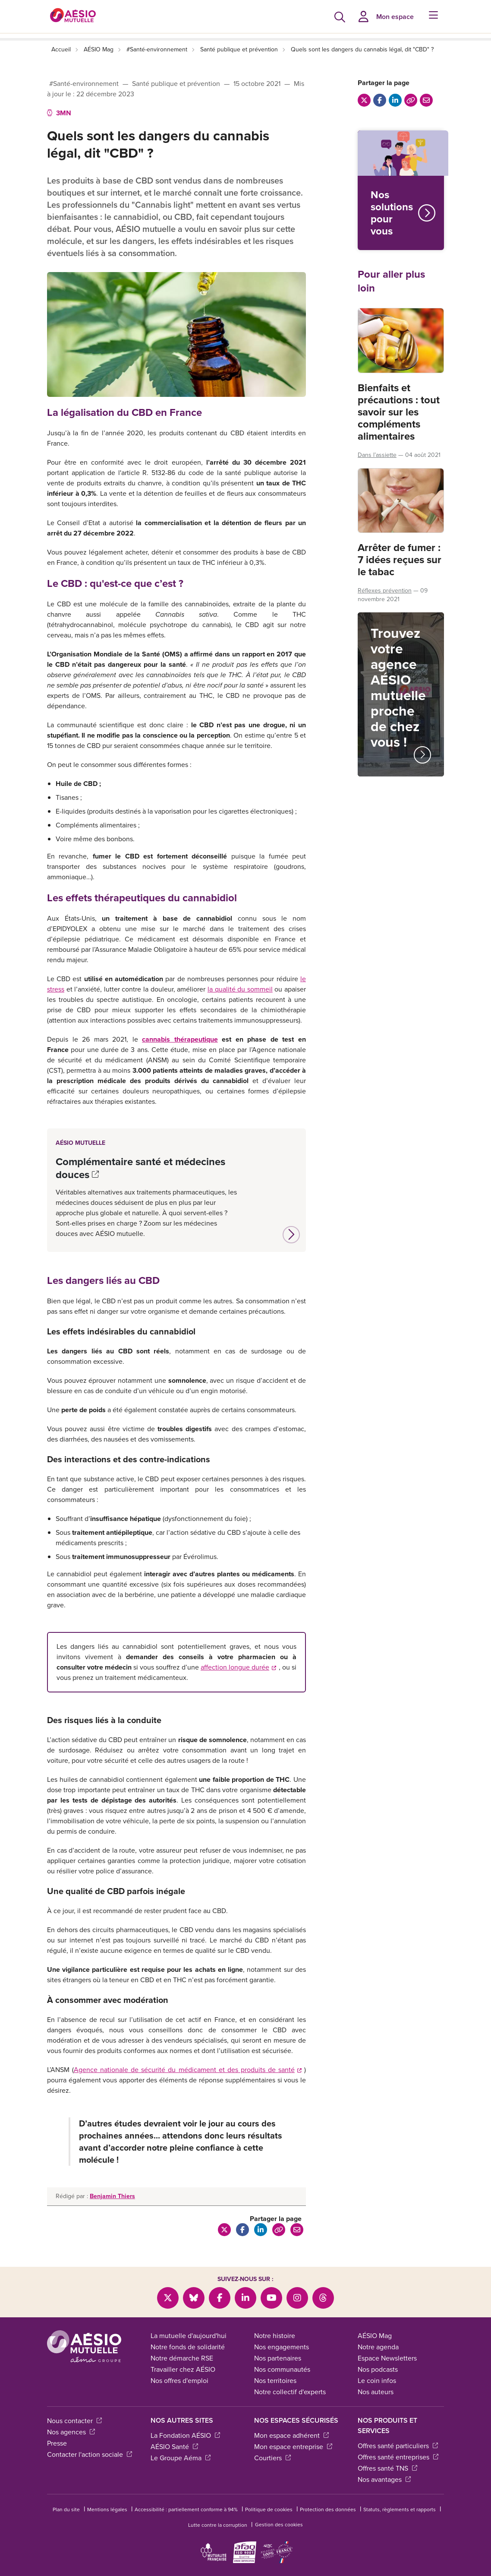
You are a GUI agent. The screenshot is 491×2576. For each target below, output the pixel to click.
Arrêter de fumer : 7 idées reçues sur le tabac (399, 560)
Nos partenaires (277, 2358)
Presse (57, 2443)
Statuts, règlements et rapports (399, 2509)
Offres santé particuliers (398, 2446)
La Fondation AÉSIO (185, 2435)
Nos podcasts (378, 2369)
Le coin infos (377, 2381)
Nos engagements (281, 2347)
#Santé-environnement (156, 49)
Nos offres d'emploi (179, 2381)
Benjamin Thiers (112, 2196)
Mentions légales (107, 2509)
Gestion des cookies (279, 2524)
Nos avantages (384, 2479)
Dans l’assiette (377, 454)
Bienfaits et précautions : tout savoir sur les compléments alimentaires (399, 412)
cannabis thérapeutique (180, 1039)
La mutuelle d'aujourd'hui (189, 2336)
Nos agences (71, 2432)
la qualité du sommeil (240, 989)
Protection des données (328, 2509)
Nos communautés (282, 2369)
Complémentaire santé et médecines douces (140, 1168)
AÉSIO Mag (98, 49)
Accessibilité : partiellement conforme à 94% (186, 2509)
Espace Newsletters (387, 2358)
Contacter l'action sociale (89, 2454)
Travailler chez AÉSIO (183, 2369)
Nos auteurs (375, 2392)
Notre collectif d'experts (290, 2392)
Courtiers (272, 2458)
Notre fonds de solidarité (188, 2347)
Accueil (61, 49)
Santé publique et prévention (239, 49)
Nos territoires (275, 2381)
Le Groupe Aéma (181, 2458)
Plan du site (66, 2509)
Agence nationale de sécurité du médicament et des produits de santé (188, 2070)
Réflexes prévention (385, 590)
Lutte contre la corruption (217, 2525)
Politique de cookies (269, 2509)
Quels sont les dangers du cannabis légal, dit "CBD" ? (362, 49)
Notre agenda (378, 2347)
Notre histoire (274, 2336)
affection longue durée (238, 1667)
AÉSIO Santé (174, 2447)
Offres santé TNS (387, 2468)
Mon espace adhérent (291, 2435)
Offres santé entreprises (398, 2457)
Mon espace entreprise (293, 2447)
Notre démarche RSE (182, 2358)
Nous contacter (74, 2421)
